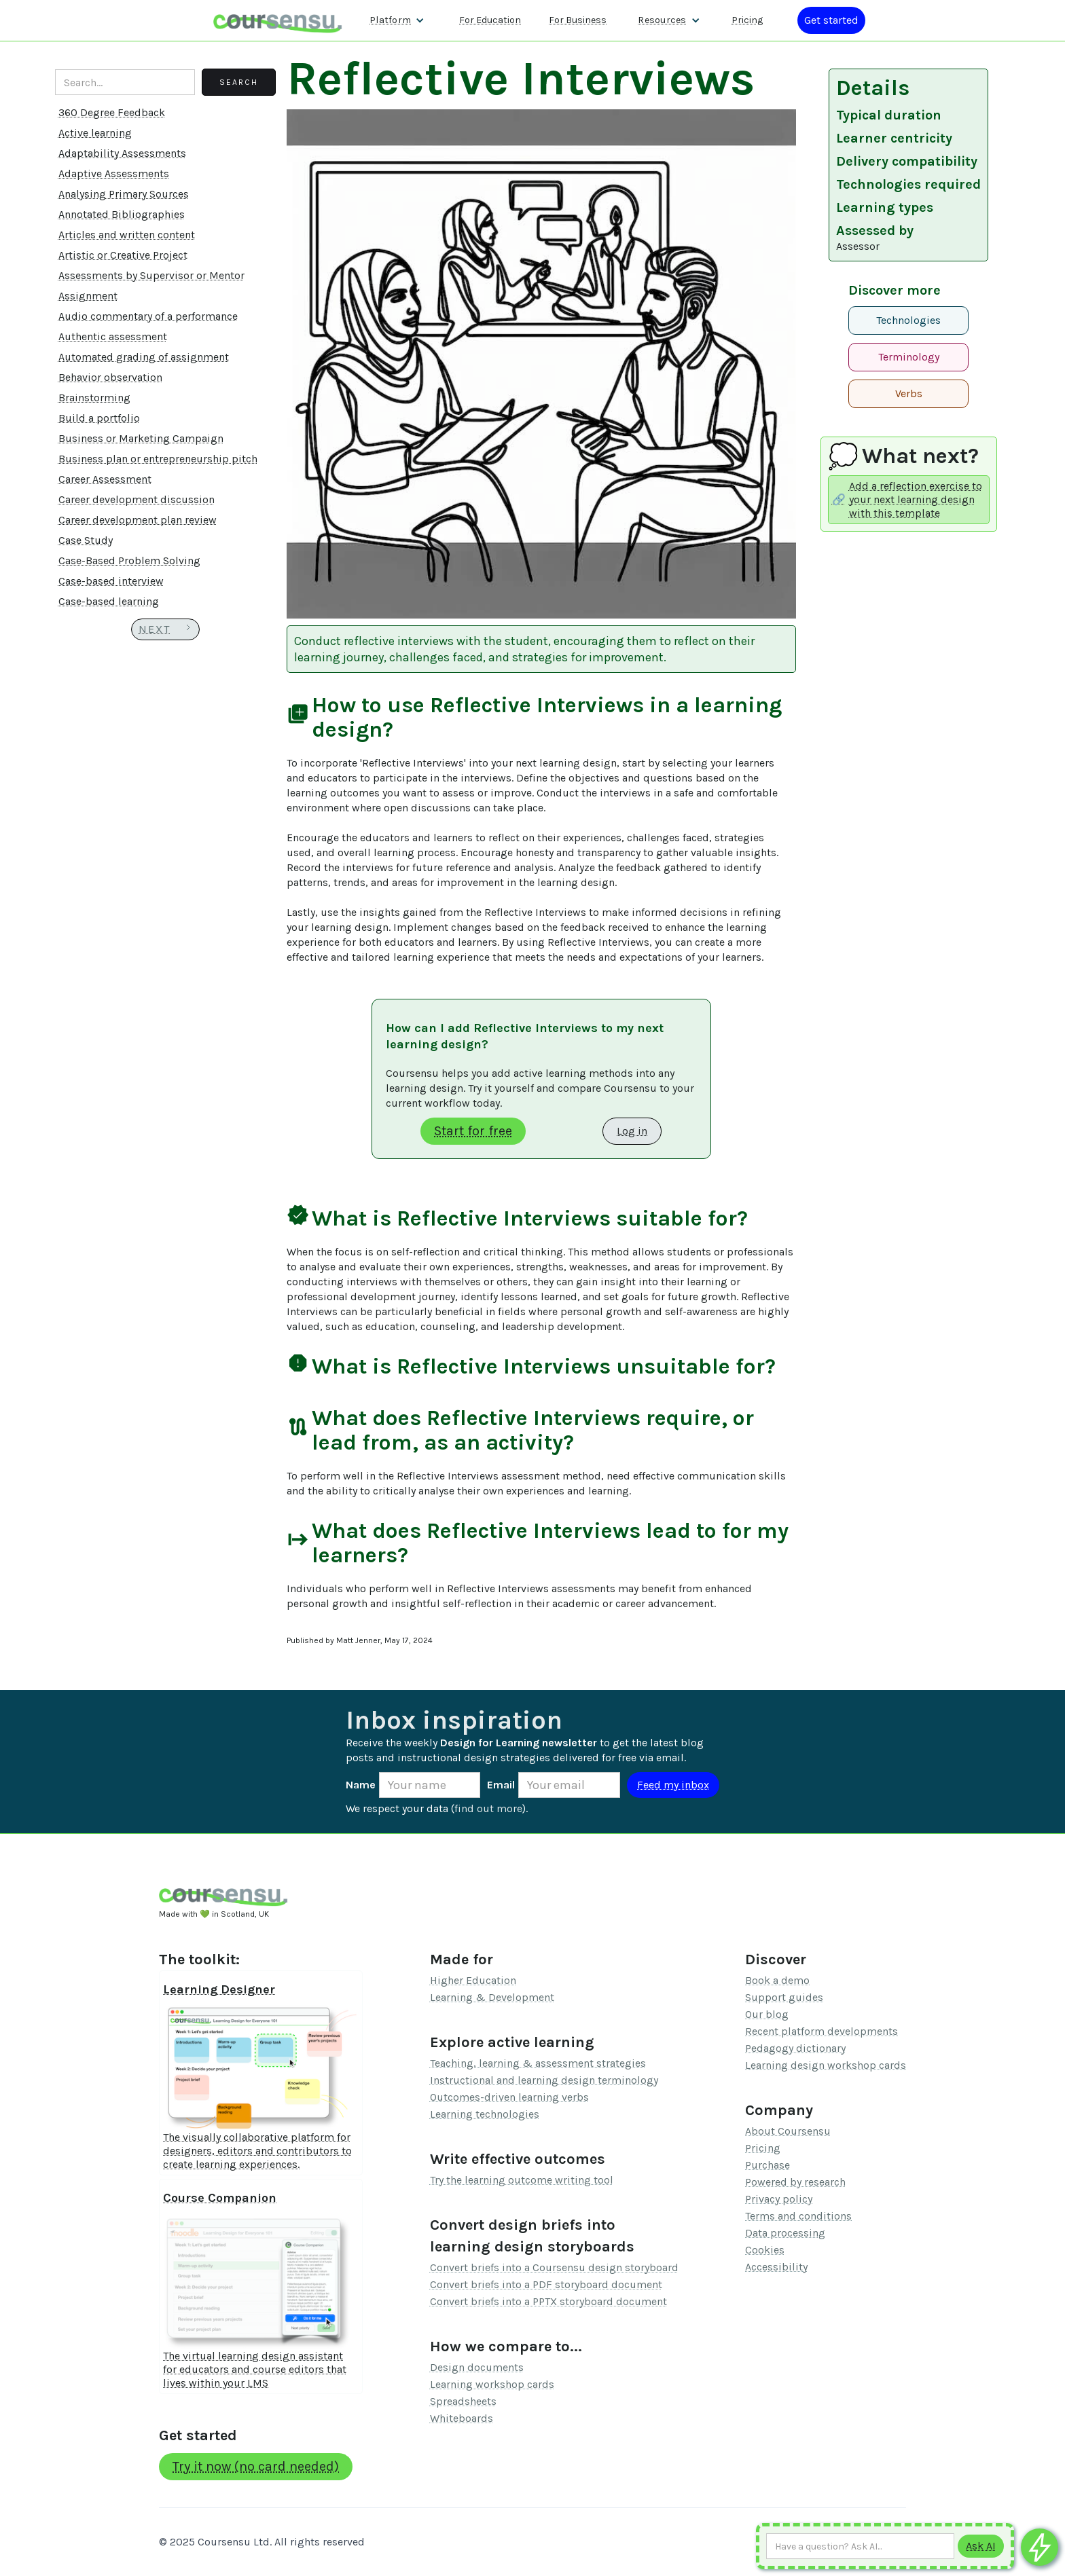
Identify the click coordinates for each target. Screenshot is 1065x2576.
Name (361, 1784)
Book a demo (777, 1980)
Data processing (785, 2232)
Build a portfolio (99, 417)
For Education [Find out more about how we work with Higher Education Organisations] (490, 20)
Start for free (473, 1131)
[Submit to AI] (981, 2546)
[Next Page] (165, 629)
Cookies (764, 2249)
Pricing (762, 2147)
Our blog (767, 2014)
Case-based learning (108, 601)
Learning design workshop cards (825, 2065)
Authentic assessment (112, 336)
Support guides (784, 1997)
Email (501, 1784)
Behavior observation (110, 377)
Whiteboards (461, 2418)
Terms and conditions (798, 2215)
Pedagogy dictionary (795, 2048)
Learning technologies (484, 2114)
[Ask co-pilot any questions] (1039, 2547)
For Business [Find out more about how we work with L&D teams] (578, 20)
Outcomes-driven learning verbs (509, 2097)
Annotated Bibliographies (121, 214)
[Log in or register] (831, 20)
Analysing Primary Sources (123, 193)
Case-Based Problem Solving (129, 560)
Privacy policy (778, 2198)
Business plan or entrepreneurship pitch (157, 458)
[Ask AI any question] (860, 2546)
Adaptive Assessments (113, 173)
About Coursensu (788, 2130)
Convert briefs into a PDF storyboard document (546, 2284)
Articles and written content (126, 234)
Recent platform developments (821, 2031)
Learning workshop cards (492, 2384)
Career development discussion (136, 499)
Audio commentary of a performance (148, 316)
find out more (488, 1808)
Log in (632, 1130)
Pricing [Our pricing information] (747, 20)
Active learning (95, 132)
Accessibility (776, 2266)
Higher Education (473, 1980)
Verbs (908, 393)
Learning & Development (492, 1997)
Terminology (908, 356)
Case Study (85, 540)
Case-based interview (111, 580)
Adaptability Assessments (122, 153)
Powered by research (795, 2181)
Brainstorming (94, 397)
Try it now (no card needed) (256, 2466)
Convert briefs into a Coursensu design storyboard (554, 2267)
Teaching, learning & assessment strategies (538, 2063)
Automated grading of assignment (143, 356)
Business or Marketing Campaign (140, 438)
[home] (277, 20)
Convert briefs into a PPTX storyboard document (548, 2301)
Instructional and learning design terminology (544, 2080)
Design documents (477, 2367)
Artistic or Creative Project (122, 255)
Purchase (767, 2164)
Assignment (88, 295)
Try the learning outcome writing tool (521, 2179)
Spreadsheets (463, 2401)
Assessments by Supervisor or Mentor (151, 275)
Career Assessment (104, 479)
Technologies (908, 320)
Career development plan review (137, 519)
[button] (397, 20)
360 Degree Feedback (111, 112)
